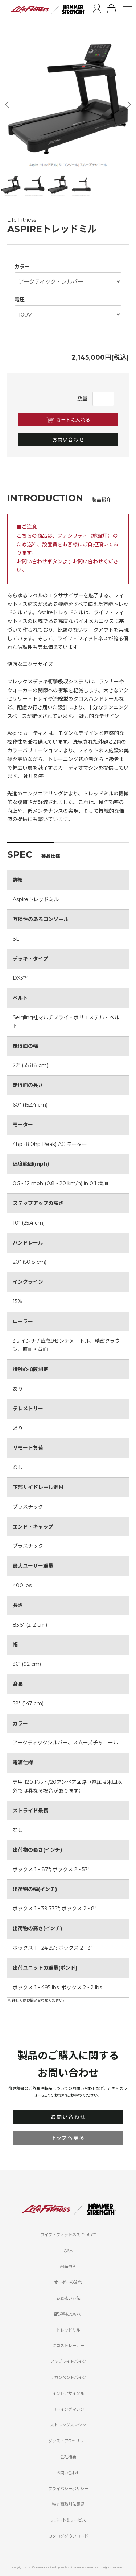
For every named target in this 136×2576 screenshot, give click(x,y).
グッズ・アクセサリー (68, 2440)
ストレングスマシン (68, 2424)
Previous (8, 104)
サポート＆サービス (68, 2520)
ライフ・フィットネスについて (68, 2234)
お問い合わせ (68, 2472)
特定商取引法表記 (68, 2504)
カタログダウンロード (68, 2536)
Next (128, 104)
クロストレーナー (68, 2345)
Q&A (68, 2250)
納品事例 (68, 2266)
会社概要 (68, 2456)
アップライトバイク (68, 2361)
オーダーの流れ (68, 2282)
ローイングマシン (68, 2409)
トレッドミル (68, 2330)
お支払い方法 (68, 2298)
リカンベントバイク (68, 2377)
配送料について (68, 2314)
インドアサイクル (68, 2393)
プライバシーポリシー (68, 2488)
